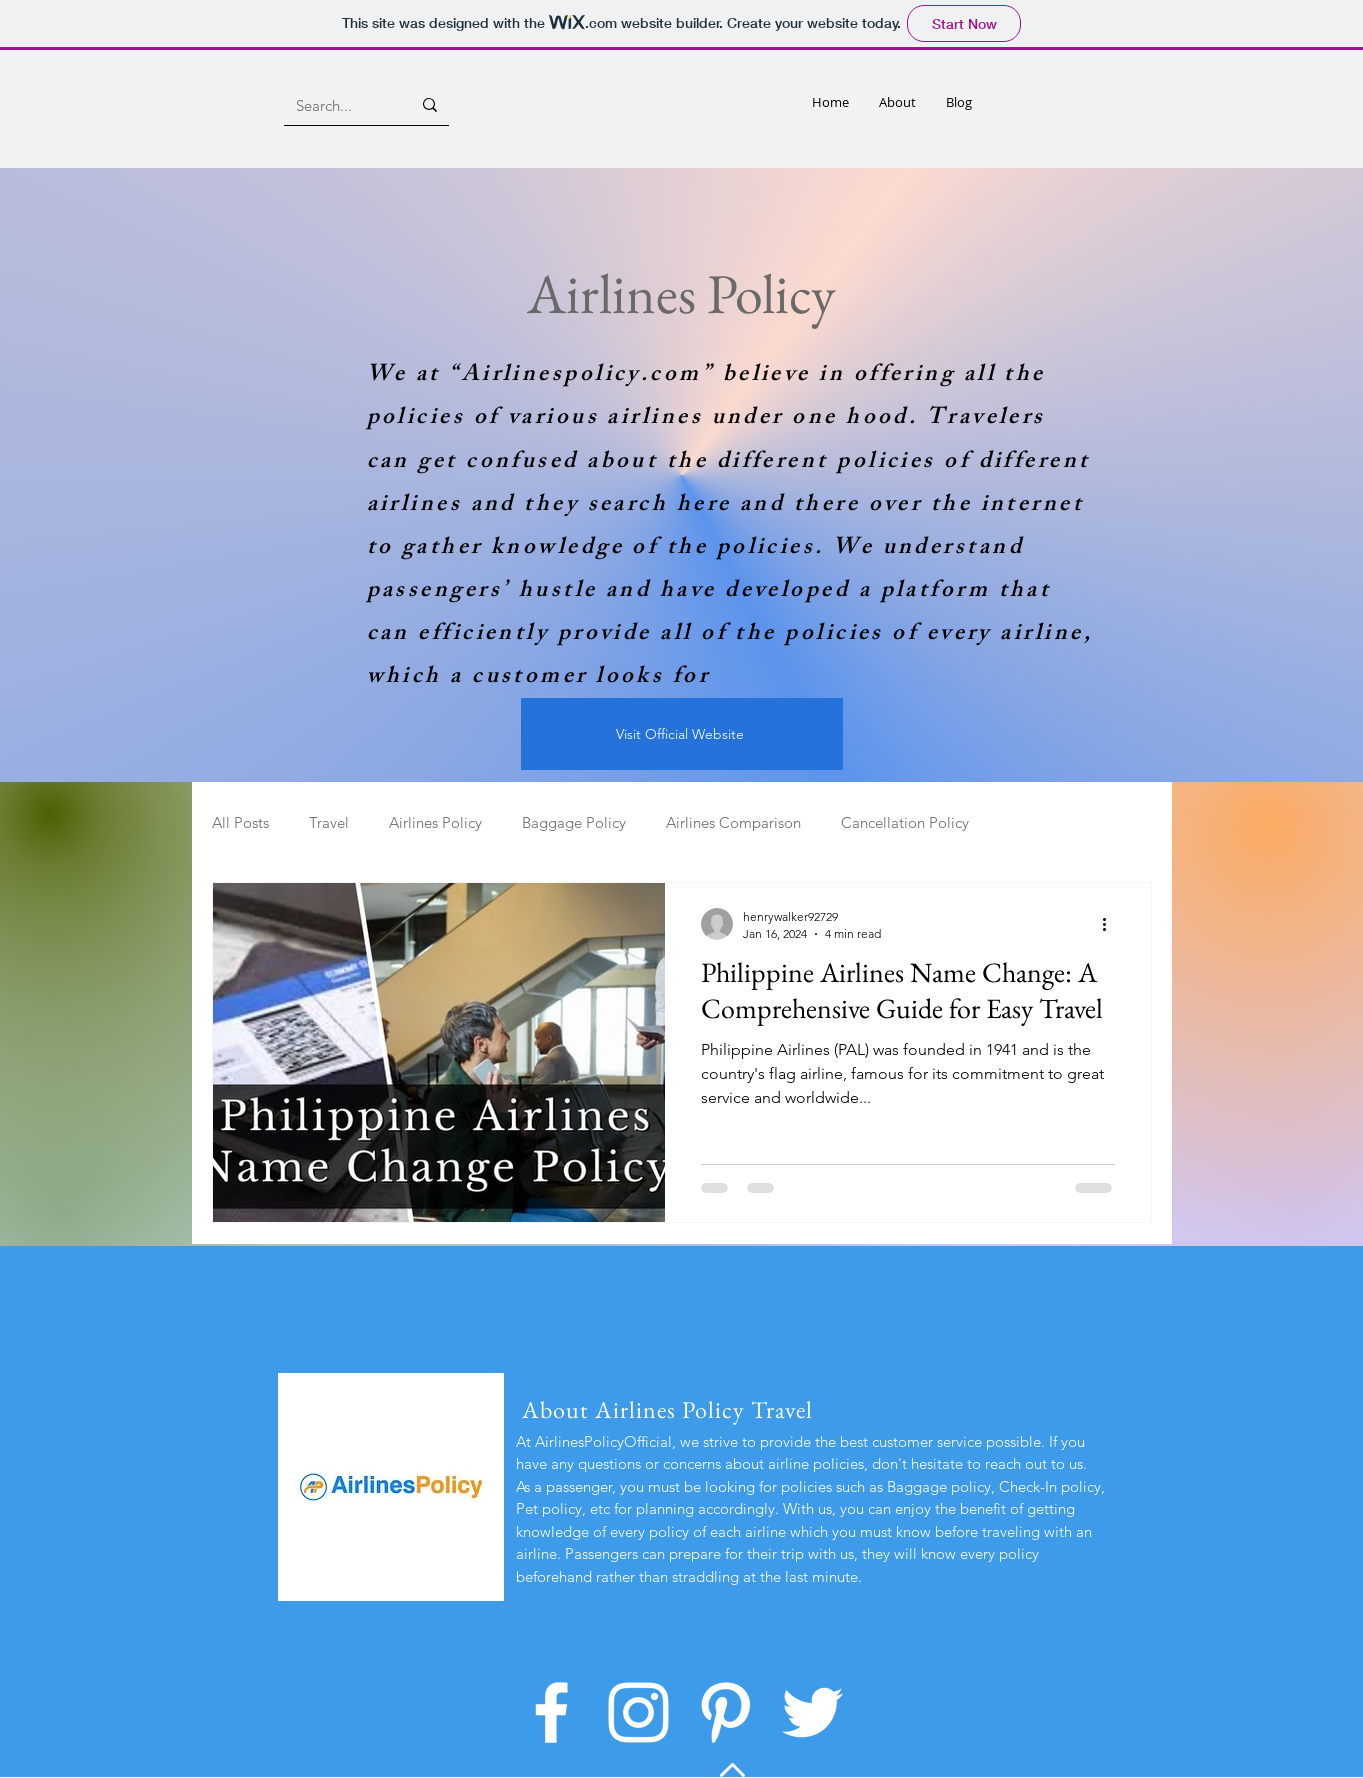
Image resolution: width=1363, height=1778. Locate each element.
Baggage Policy (574, 822)
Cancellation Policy (905, 822)
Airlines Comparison (733, 822)
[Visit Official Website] (682, 734)
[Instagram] (638, 1712)
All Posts (240, 822)
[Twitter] (812, 1712)
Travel (329, 822)
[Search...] (338, 105)
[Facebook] (551, 1712)
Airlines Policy (435, 822)
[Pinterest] (725, 1712)
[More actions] (1112, 924)
